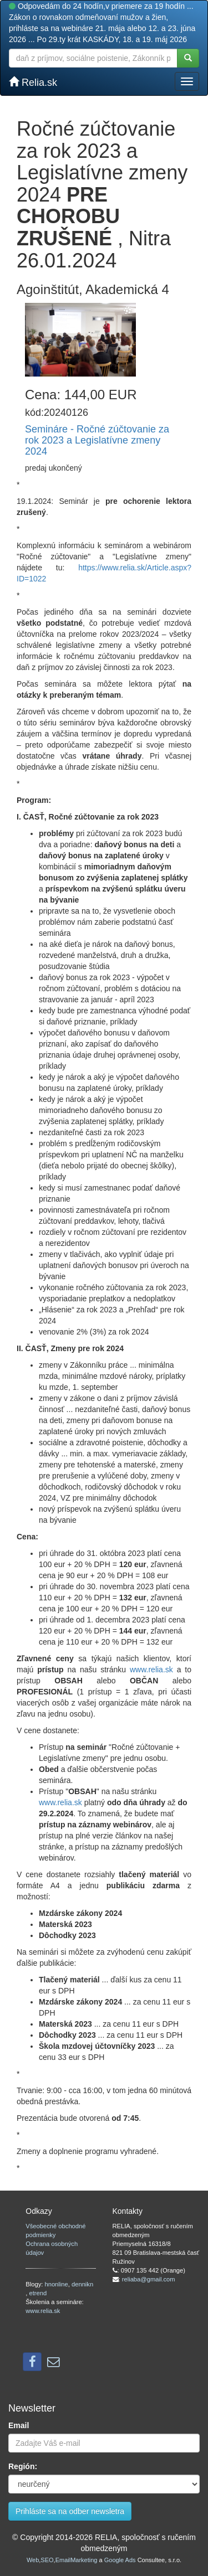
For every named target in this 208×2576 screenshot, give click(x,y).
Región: (22, 2466)
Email (18, 2425)
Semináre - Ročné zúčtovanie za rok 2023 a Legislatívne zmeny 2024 (97, 440)
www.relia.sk (151, 1669)
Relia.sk (33, 82)
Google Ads (120, 2560)
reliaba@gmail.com (148, 2279)
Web (33, 2560)
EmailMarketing (76, 2560)
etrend (38, 2293)
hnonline (56, 2284)
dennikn (82, 2284)
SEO (46, 2560)
